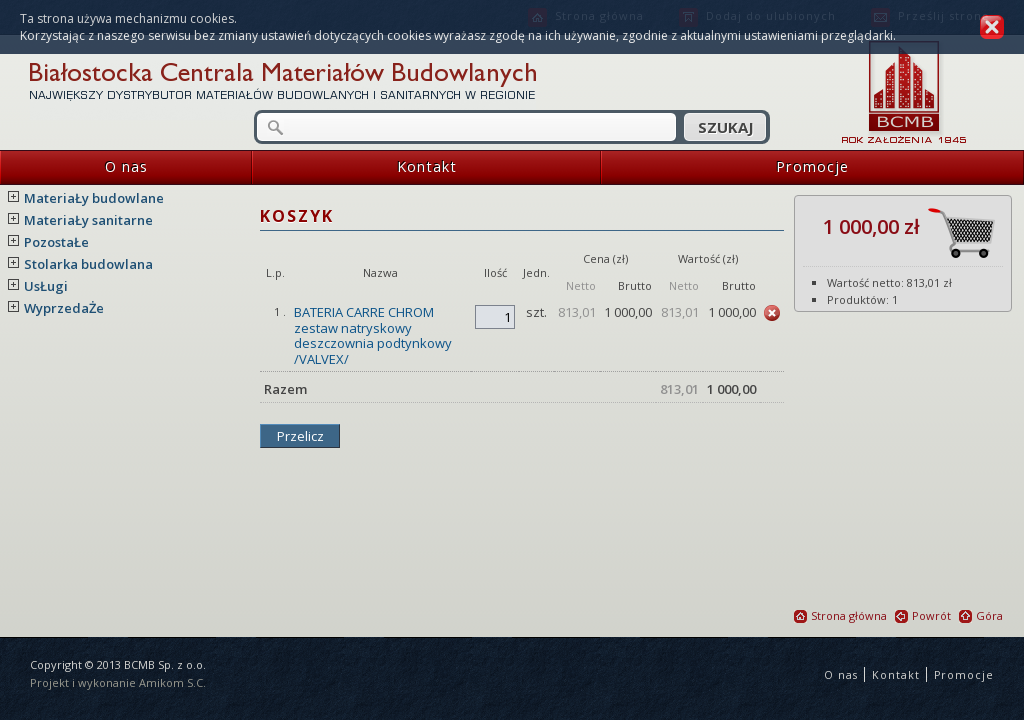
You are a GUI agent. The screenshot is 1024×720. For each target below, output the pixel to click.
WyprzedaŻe (64, 308)
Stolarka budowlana (88, 264)
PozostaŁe (56, 242)
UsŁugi (46, 286)
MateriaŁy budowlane (94, 198)
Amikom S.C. (172, 682)
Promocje (725, 167)
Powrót (923, 615)
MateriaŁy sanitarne (88, 220)
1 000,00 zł (909, 233)
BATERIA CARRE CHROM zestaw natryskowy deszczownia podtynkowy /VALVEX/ (373, 335)
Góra (981, 615)
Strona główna (840, 615)
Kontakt (354, 167)
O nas (74, 167)
